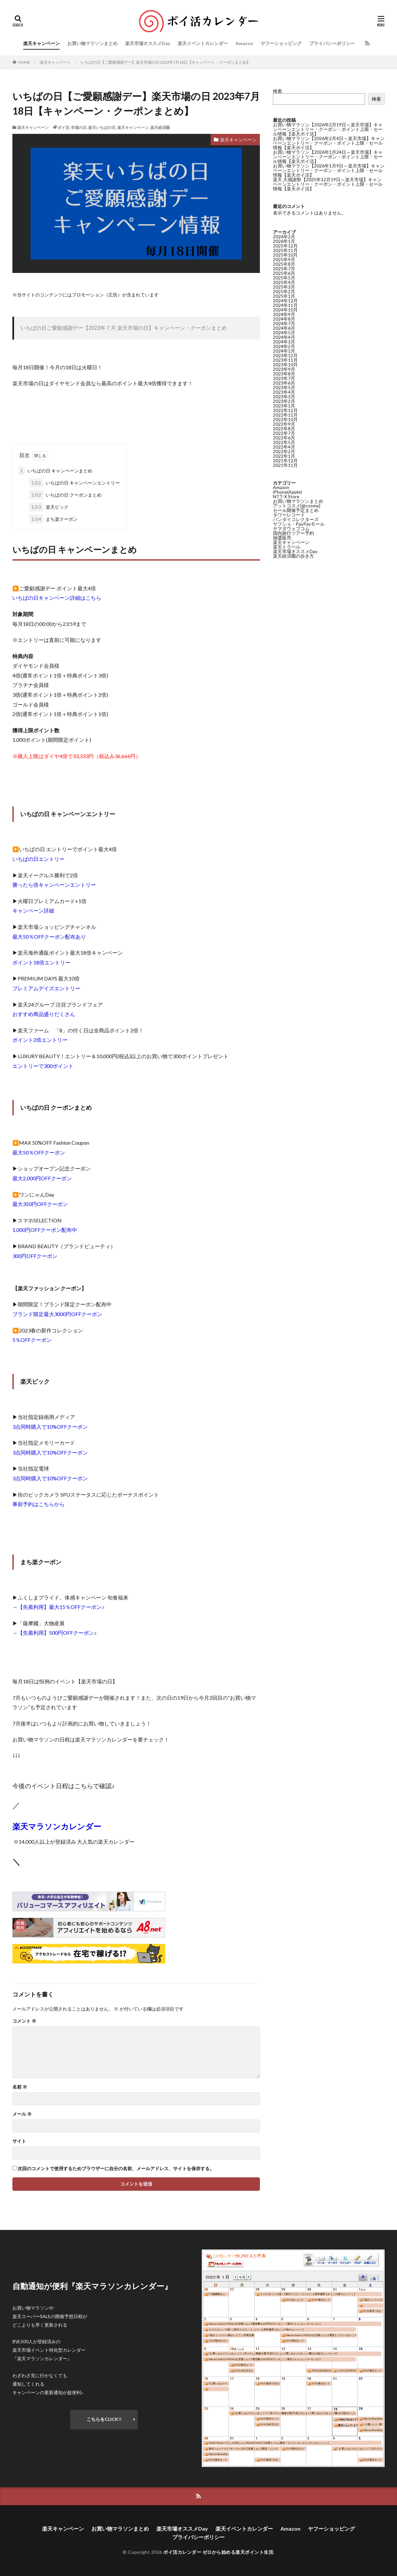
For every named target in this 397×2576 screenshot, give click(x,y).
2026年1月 (284, 241)
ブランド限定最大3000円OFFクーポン (57, 1314)
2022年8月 (284, 428)
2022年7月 (284, 433)
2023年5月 (284, 387)
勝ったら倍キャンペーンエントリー (54, 885)
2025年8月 (284, 264)
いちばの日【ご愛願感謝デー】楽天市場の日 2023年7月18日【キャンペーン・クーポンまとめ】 (165, 62)
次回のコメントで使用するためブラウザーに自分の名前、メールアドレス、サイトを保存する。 (116, 2168)
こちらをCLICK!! (104, 2419)
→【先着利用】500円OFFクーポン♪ (54, 1633)
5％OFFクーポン (32, 1340)
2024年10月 (285, 309)
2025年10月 (285, 255)
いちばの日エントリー (38, 859)
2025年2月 (284, 291)
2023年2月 (284, 401)
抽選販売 (282, 537)
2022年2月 (284, 451)
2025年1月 (284, 296)
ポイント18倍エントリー (41, 962)
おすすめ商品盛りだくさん (43, 1014)
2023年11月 (285, 360)
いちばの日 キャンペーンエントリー (74, 482)
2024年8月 (284, 319)
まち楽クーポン (53, 519)
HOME (24, 62)
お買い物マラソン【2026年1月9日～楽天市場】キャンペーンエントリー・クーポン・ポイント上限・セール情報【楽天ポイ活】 (329, 170)
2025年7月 (284, 268)
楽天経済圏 (160, 127)
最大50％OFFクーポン (38, 1152)
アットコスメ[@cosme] (296, 505)
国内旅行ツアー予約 (293, 533)
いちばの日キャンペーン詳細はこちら (56, 598)
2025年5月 (284, 277)
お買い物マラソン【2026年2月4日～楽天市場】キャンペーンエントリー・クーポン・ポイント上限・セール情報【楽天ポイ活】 (329, 142)
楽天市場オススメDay (147, 43)
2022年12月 (285, 410)
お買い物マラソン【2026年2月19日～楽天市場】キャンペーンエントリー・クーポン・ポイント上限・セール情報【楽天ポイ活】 (328, 129)
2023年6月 (284, 383)
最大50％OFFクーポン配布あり (49, 936)
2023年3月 (284, 396)
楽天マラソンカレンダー (56, 1826)
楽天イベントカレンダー (203, 43)
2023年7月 (284, 378)
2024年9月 (284, 314)
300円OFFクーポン (34, 1256)
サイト (19, 2141)
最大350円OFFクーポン (40, 1204)
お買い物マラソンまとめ (92, 43)
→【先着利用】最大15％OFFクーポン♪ (58, 1607)
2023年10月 (285, 364)
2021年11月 (285, 465)
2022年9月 (284, 424)
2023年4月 (284, 392)
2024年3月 (284, 341)
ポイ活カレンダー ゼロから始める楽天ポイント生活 (218, 2552)
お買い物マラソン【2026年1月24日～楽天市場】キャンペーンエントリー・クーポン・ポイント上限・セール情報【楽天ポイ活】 (328, 156)
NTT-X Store (286, 496)
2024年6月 (284, 328)
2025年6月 (284, 273)
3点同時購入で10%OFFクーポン (50, 1426)
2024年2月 (284, 346)
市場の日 (79, 127)
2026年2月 (284, 236)
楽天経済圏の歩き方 (293, 556)
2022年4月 (284, 447)
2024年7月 (284, 323)
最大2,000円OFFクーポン (42, 1178)
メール (22, 2114)
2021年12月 (285, 460)
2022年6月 (284, 437)
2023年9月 (284, 369)
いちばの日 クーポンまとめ (65, 494)
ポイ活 (63, 127)
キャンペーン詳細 (33, 910)
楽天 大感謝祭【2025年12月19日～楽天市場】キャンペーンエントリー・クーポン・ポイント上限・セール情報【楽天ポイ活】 (328, 184)
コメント (24, 2021)
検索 (277, 91)
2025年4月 (284, 282)
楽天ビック (49, 506)
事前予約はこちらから (38, 1504)
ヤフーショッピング (281, 43)
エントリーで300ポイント (42, 1066)
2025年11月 (285, 250)
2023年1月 (284, 405)
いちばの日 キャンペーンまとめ (55, 470)
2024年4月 (284, 337)
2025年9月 (284, 259)
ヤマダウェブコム (291, 528)
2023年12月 (285, 355)
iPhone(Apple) (287, 492)
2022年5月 (284, 442)
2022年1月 (284, 456)
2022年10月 (285, 419)
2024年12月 (285, 300)
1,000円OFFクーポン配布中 (44, 1230)
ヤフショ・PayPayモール (299, 524)
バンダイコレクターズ (296, 519)
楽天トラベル (286, 546)
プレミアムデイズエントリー (46, 988)
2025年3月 (284, 287)
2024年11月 (285, 305)
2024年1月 (284, 351)
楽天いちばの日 (102, 127)
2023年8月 (284, 373)
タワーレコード (289, 514)
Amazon (244, 43)
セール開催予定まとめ (296, 510)
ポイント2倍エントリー (40, 1040)
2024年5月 (284, 332)
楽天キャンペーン (41, 43)
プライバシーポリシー (332, 43)
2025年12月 (285, 245)
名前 (19, 2087)
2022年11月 (285, 415)
